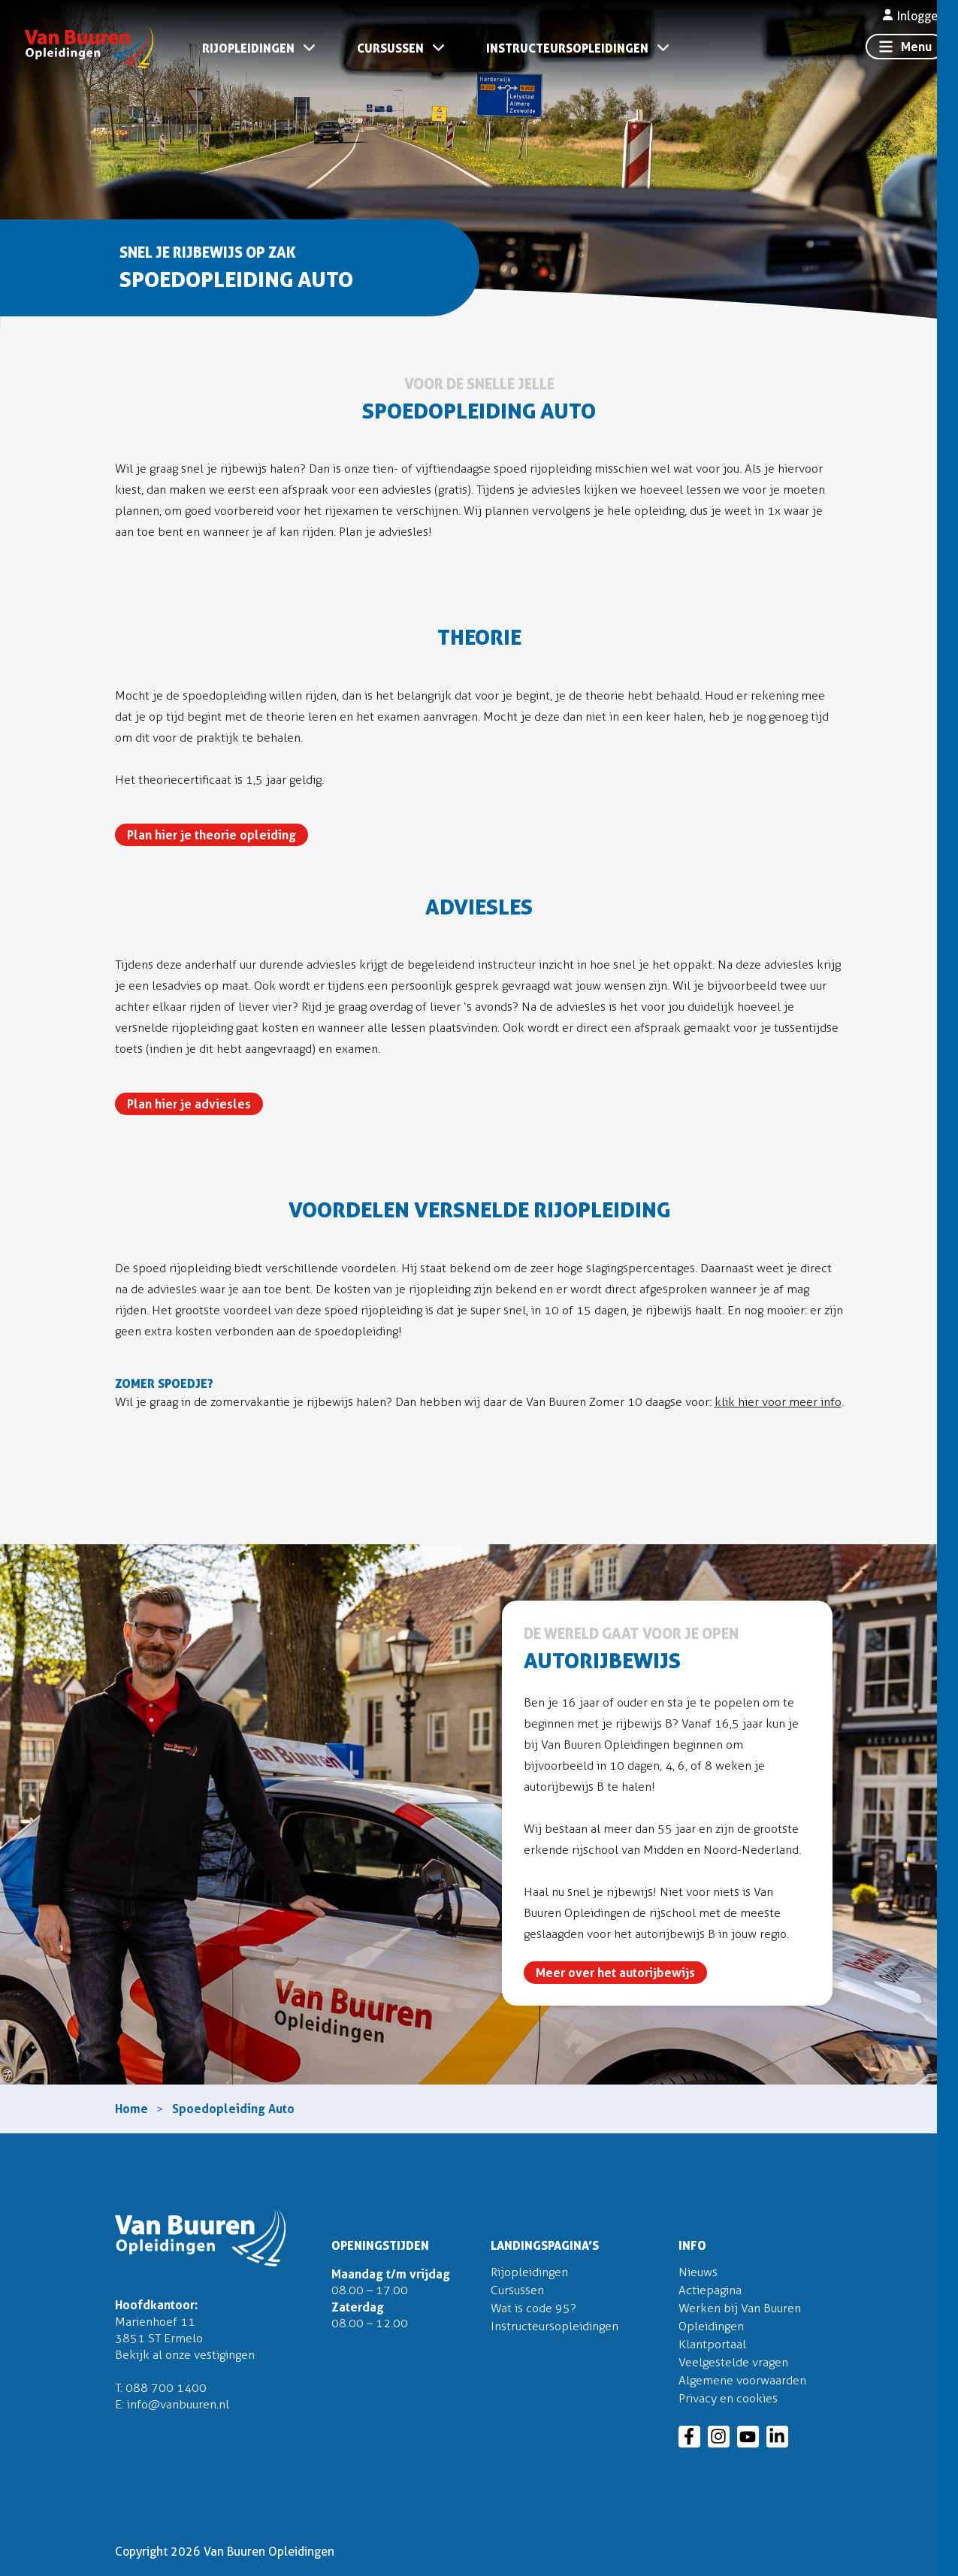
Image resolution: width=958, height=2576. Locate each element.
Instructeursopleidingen (567, 48)
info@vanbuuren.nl (178, 2404)
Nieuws (698, 2272)
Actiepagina (710, 2290)
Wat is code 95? (533, 2308)
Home (131, 2108)
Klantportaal (712, 2344)
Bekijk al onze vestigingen (185, 2355)
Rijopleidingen (248, 48)
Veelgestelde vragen (733, 2362)
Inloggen (913, 16)
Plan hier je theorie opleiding (211, 834)
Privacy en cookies (728, 2398)
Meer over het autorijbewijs (615, 1972)
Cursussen (390, 48)
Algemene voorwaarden (742, 2380)
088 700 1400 (166, 2388)
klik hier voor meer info (778, 1402)
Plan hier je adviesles (189, 1103)
